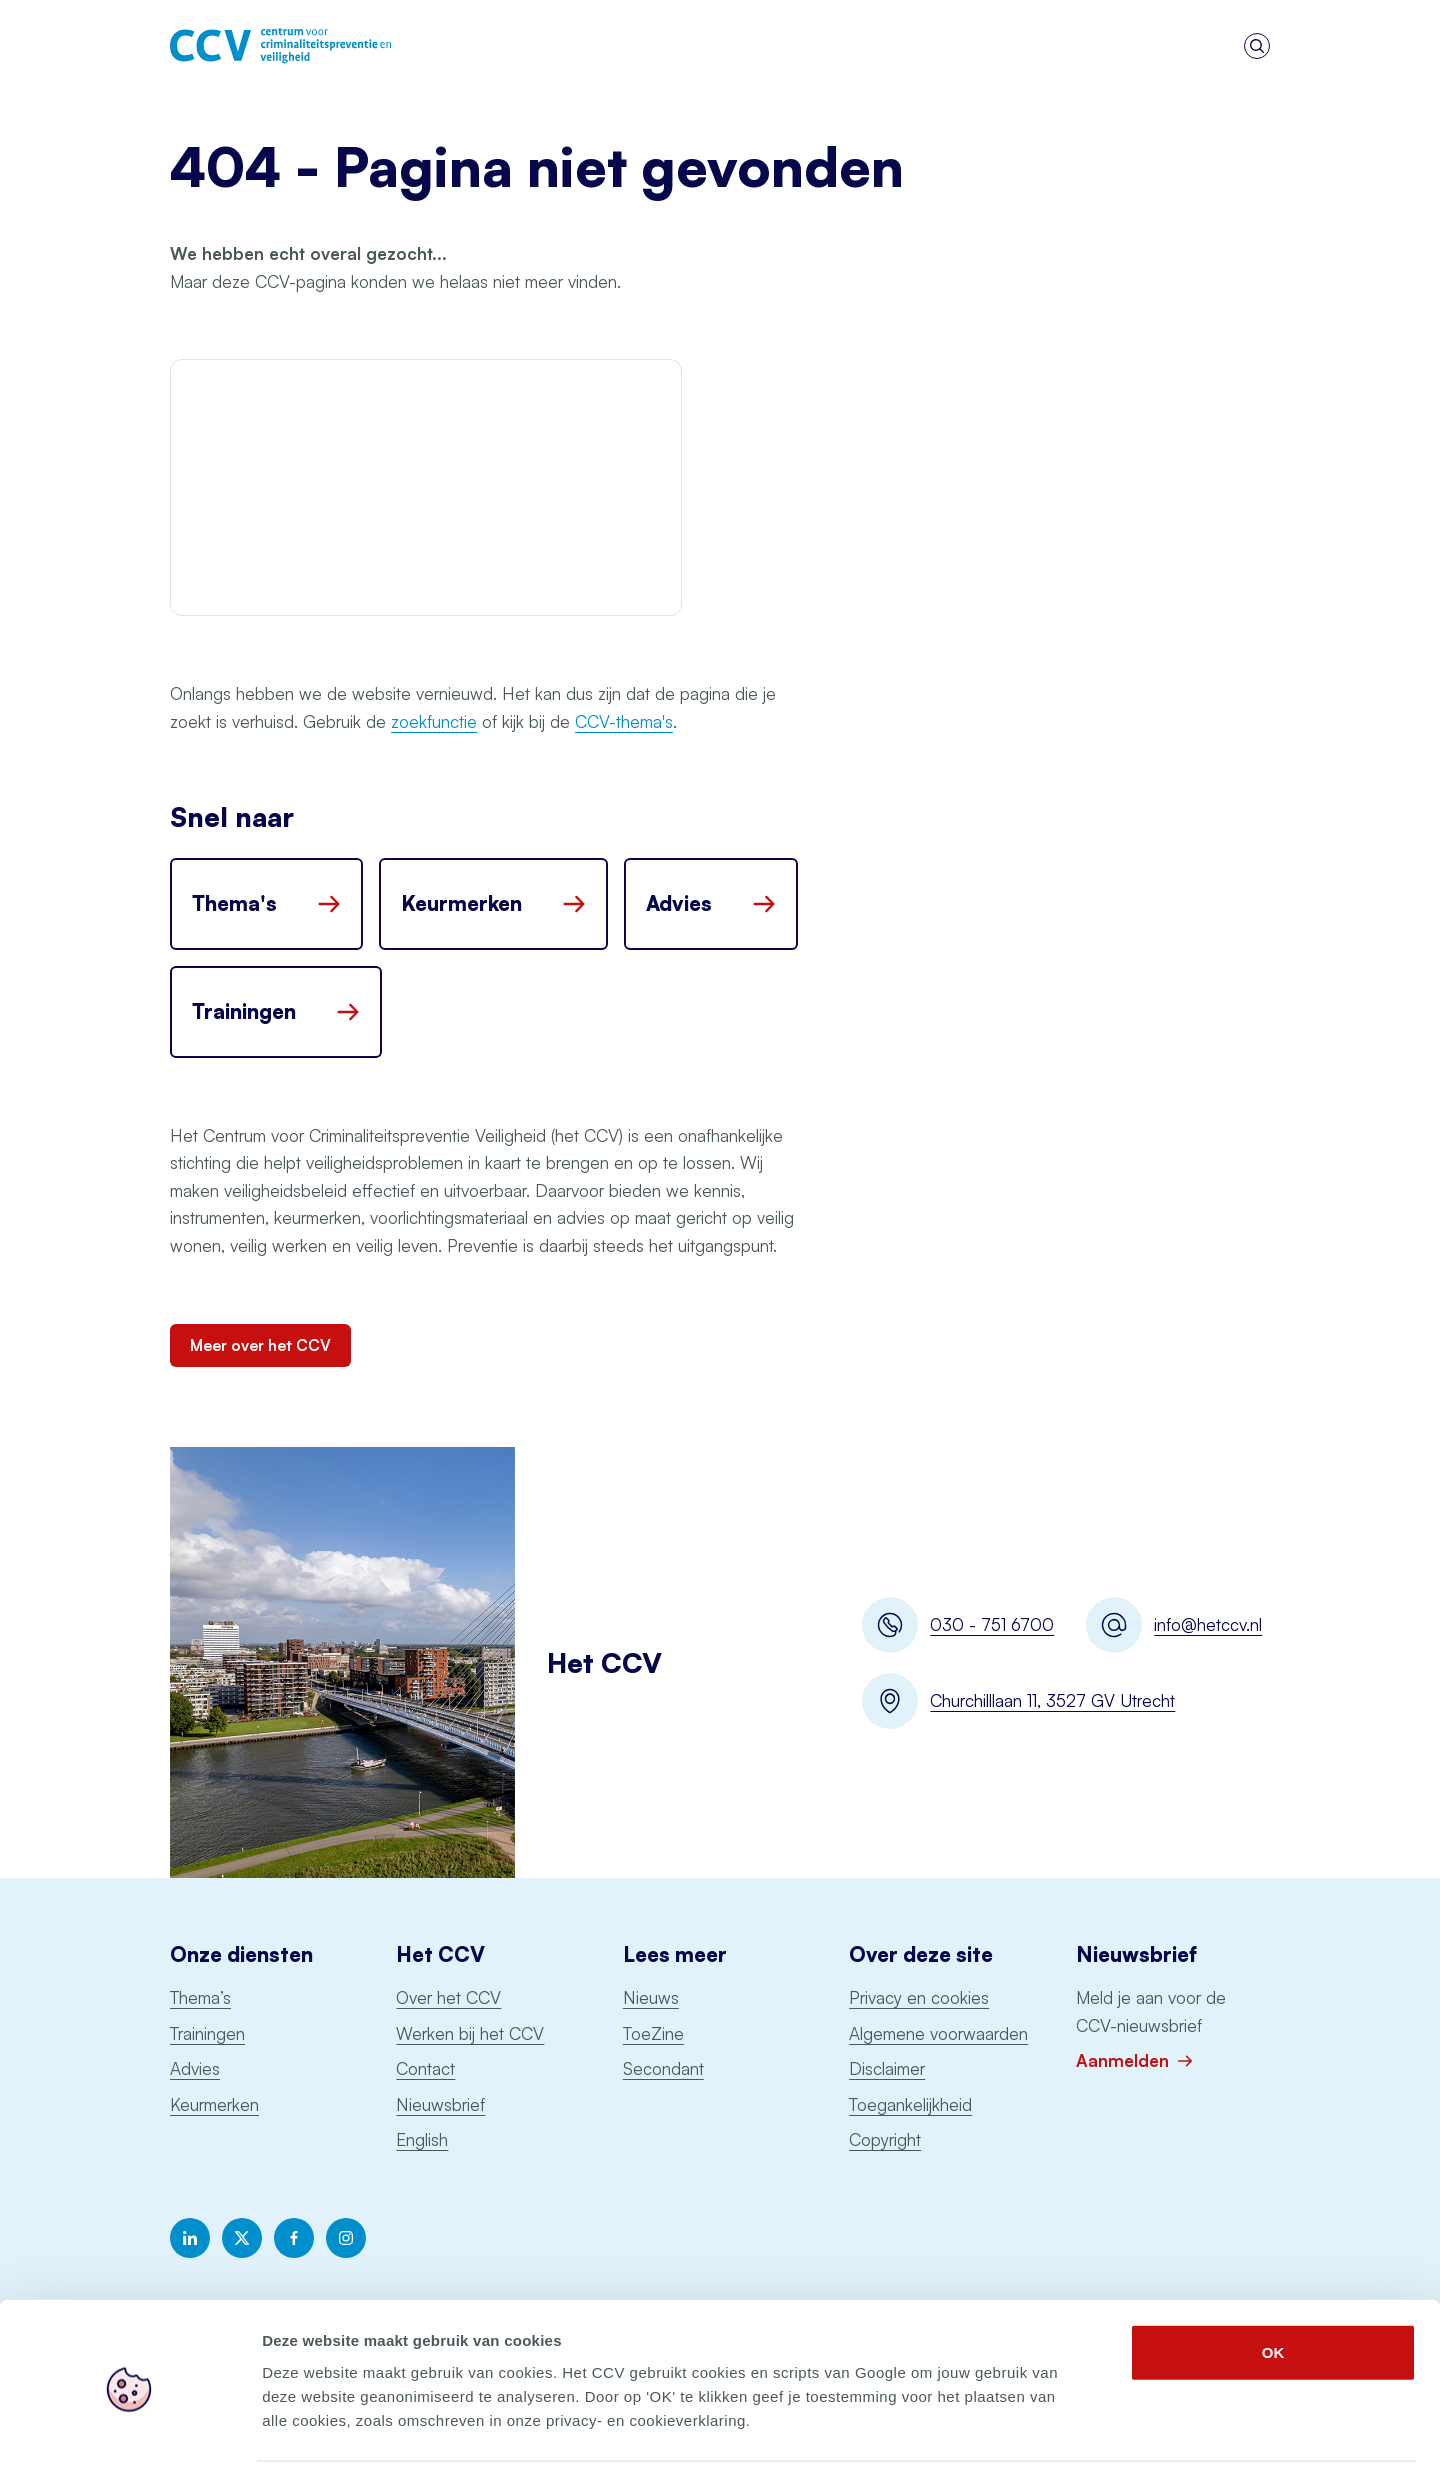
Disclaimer (887, 2068)
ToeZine (653, 2033)
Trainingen (207, 2033)
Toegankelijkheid (910, 2104)
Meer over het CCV (260, 1345)
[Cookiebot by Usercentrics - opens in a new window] (129, 2443)
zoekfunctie (434, 721)
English (422, 2139)
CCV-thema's (624, 721)
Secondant (663, 2068)
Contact (425, 2068)
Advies (195, 2068)
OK (1273, 2293)
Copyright (885, 2139)
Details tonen (1080, 2442)
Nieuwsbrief (440, 2104)
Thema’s (200, 1997)
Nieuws (651, 1997)
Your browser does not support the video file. (426, 487)
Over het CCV (448, 1997)
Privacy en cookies (919, 1997)
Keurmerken (214, 2104)
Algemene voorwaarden (938, 2033)
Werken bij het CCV (470, 2033)
